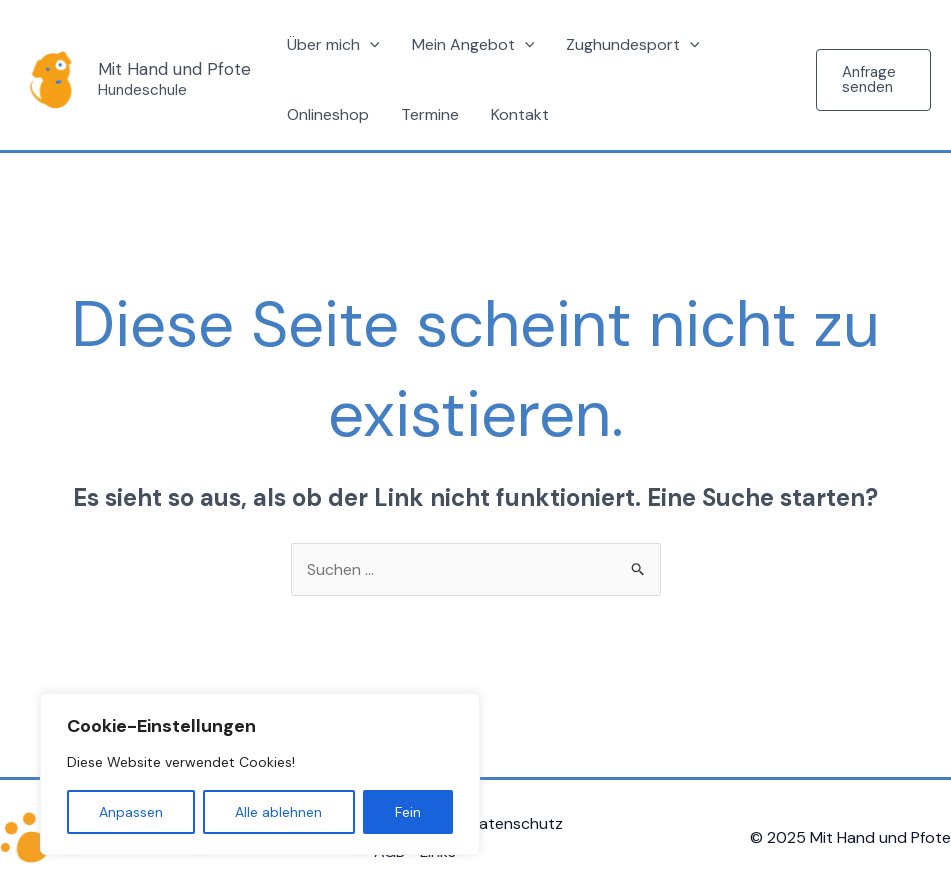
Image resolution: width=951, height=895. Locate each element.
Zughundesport (633, 45)
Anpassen (131, 812)
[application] (370, 45)
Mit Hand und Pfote (174, 69)
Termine (430, 114)
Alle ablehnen (278, 812)
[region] (260, 774)
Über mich (333, 45)
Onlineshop (328, 114)
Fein (408, 812)
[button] (873, 80)
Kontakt (520, 114)
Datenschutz (515, 823)
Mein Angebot (473, 45)
